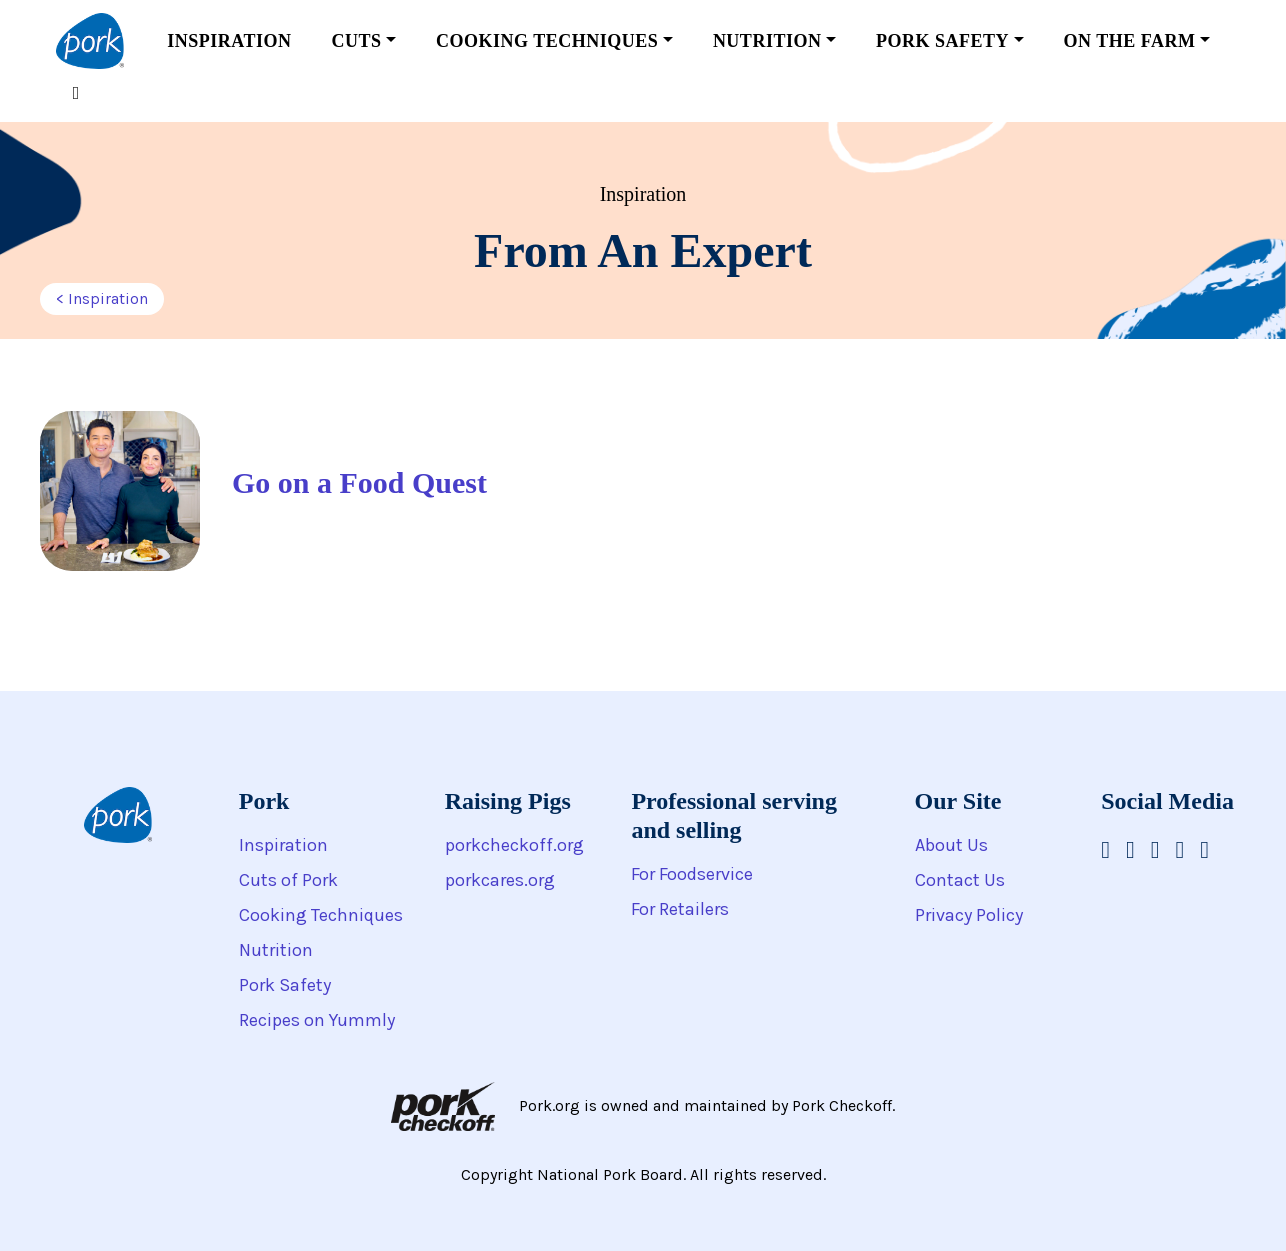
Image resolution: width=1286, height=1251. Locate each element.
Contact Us (960, 880)
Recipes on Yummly (317, 1020)
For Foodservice (692, 874)
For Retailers (680, 909)
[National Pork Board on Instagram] (1130, 850)
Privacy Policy (969, 915)
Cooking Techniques (547, 41)
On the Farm (1130, 41)
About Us (951, 845)
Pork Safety (942, 41)
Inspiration (229, 41)
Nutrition (767, 41)
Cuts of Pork (288, 880)
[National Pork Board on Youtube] (1155, 850)
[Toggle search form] (76, 94)
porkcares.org (500, 880)
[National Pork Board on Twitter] (1204, 850)
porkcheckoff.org (514, 845)
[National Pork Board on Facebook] (1105, 850)
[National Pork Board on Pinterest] (1180, 850)
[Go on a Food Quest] (325, 491)
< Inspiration (102, 298)
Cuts (356, 41)
